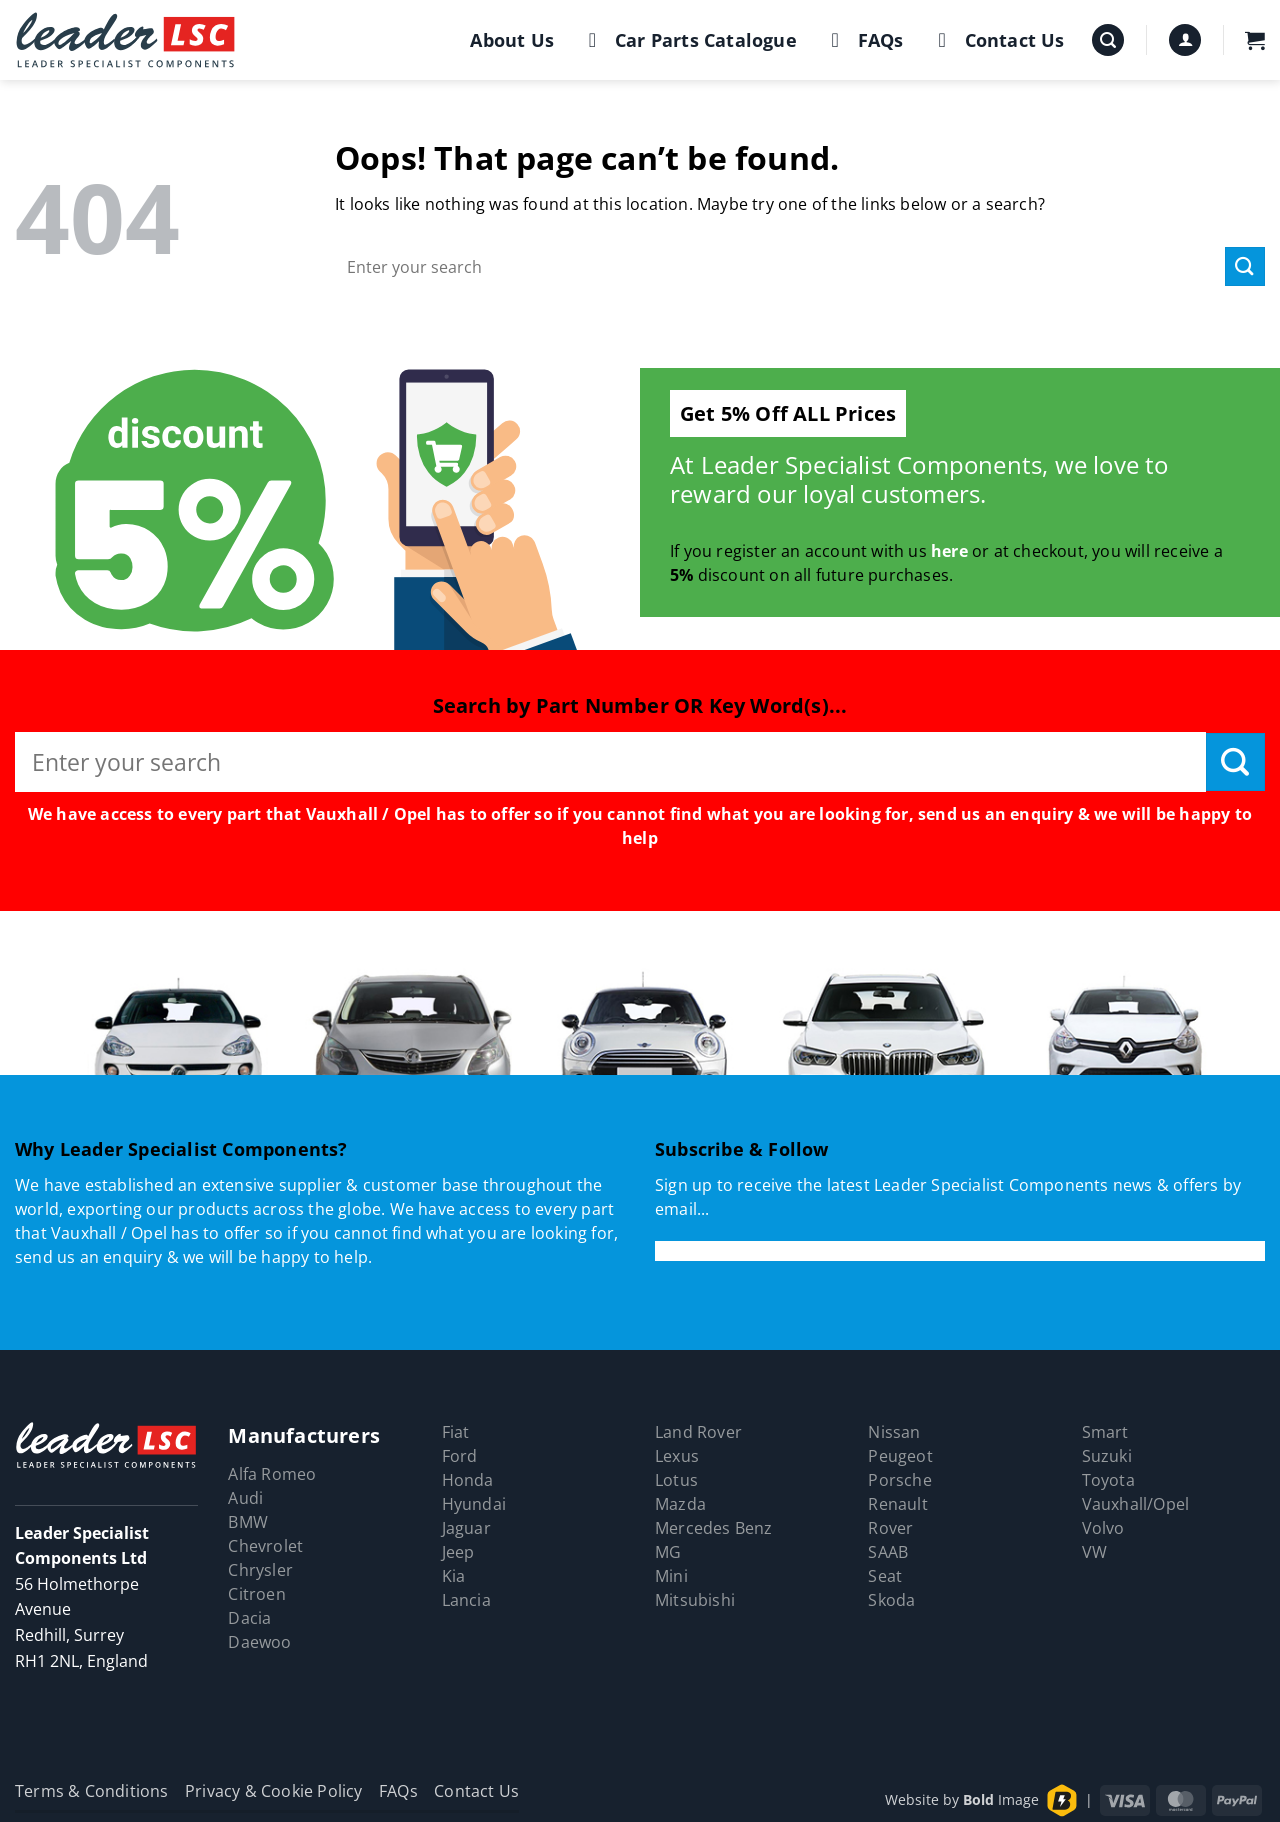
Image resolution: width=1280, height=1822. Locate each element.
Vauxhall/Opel (1136, 1504)
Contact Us (997, 40)
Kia (454, 1576)
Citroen (256, 1594)
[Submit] (1245, 266)
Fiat (456, 1432)
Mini (671, 1576)
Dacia (249, 1618)
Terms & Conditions (92, 1791)
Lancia (466, 1600)
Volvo (1103, 1528)
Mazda (680, 1504)
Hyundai (474, 1504)
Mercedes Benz (714, 1528)
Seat (885, 1576)
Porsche (899, 1480)
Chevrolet (265, 1546)
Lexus (677, 1456)
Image (1001, 1799)
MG (668, 1552)
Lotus (676, 1480)
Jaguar (466, 1528)
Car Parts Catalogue (688, 40)
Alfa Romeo (272, 1474)
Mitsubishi (695, 1600)
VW (1094, 1552)
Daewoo (259, 1642)
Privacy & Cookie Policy (274, 1791)
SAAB (888, 1552)
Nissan (894, 1432)
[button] (1108, 40)
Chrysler (260, 1570)
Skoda (891, 1600)
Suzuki (1107, 1456)
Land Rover (698, 1432)
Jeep (458, 1552)
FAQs (863, 40)
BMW (248, 1522)
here (949, 551)
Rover (890, 1528)
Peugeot (900, 1456)
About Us (512, 40)
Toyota (1108, 1480)
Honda (468, 1480)
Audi (245, 1498)
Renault (897, 1504)
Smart (1105, 1432)
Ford (460, 1456)
